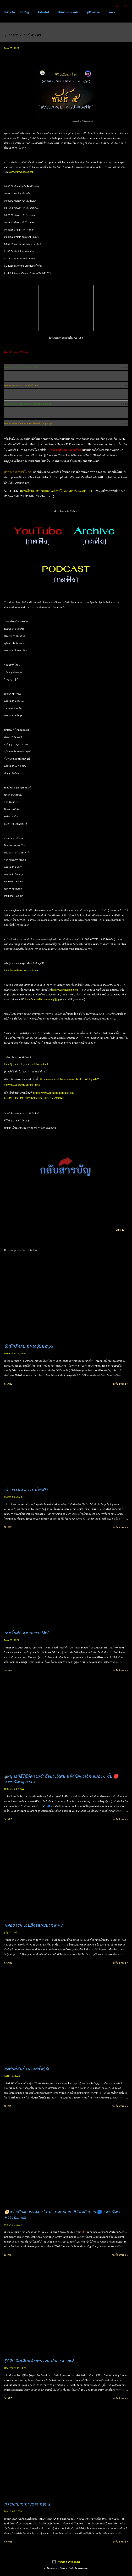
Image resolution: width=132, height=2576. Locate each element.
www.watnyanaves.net (21, 172)
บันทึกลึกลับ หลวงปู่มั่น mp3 (28, 1346)
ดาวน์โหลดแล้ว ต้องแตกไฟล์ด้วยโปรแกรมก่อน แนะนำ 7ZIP (57, 490)
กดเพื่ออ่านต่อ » (120, 1383)
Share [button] (120, 1229)
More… (113, 12)
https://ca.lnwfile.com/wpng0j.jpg (42, 999)
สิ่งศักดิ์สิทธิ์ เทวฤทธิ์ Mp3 (26, 2068)
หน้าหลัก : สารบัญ (16, 12)
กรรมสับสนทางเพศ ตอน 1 (27, 2504)
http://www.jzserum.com (65, 989)
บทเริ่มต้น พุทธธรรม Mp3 (27, 1633)
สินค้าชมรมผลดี (68, 12)
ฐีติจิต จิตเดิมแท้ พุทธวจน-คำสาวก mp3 (39, 2360)
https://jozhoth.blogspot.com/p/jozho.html (26, 1064)
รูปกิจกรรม (93, 12)
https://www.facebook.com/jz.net (21, 970)
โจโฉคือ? (44, 12)
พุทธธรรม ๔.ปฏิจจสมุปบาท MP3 (33, 1925)
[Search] (118, 6)
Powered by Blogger (66, 2561)
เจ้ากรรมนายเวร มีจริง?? (26, 1489)
